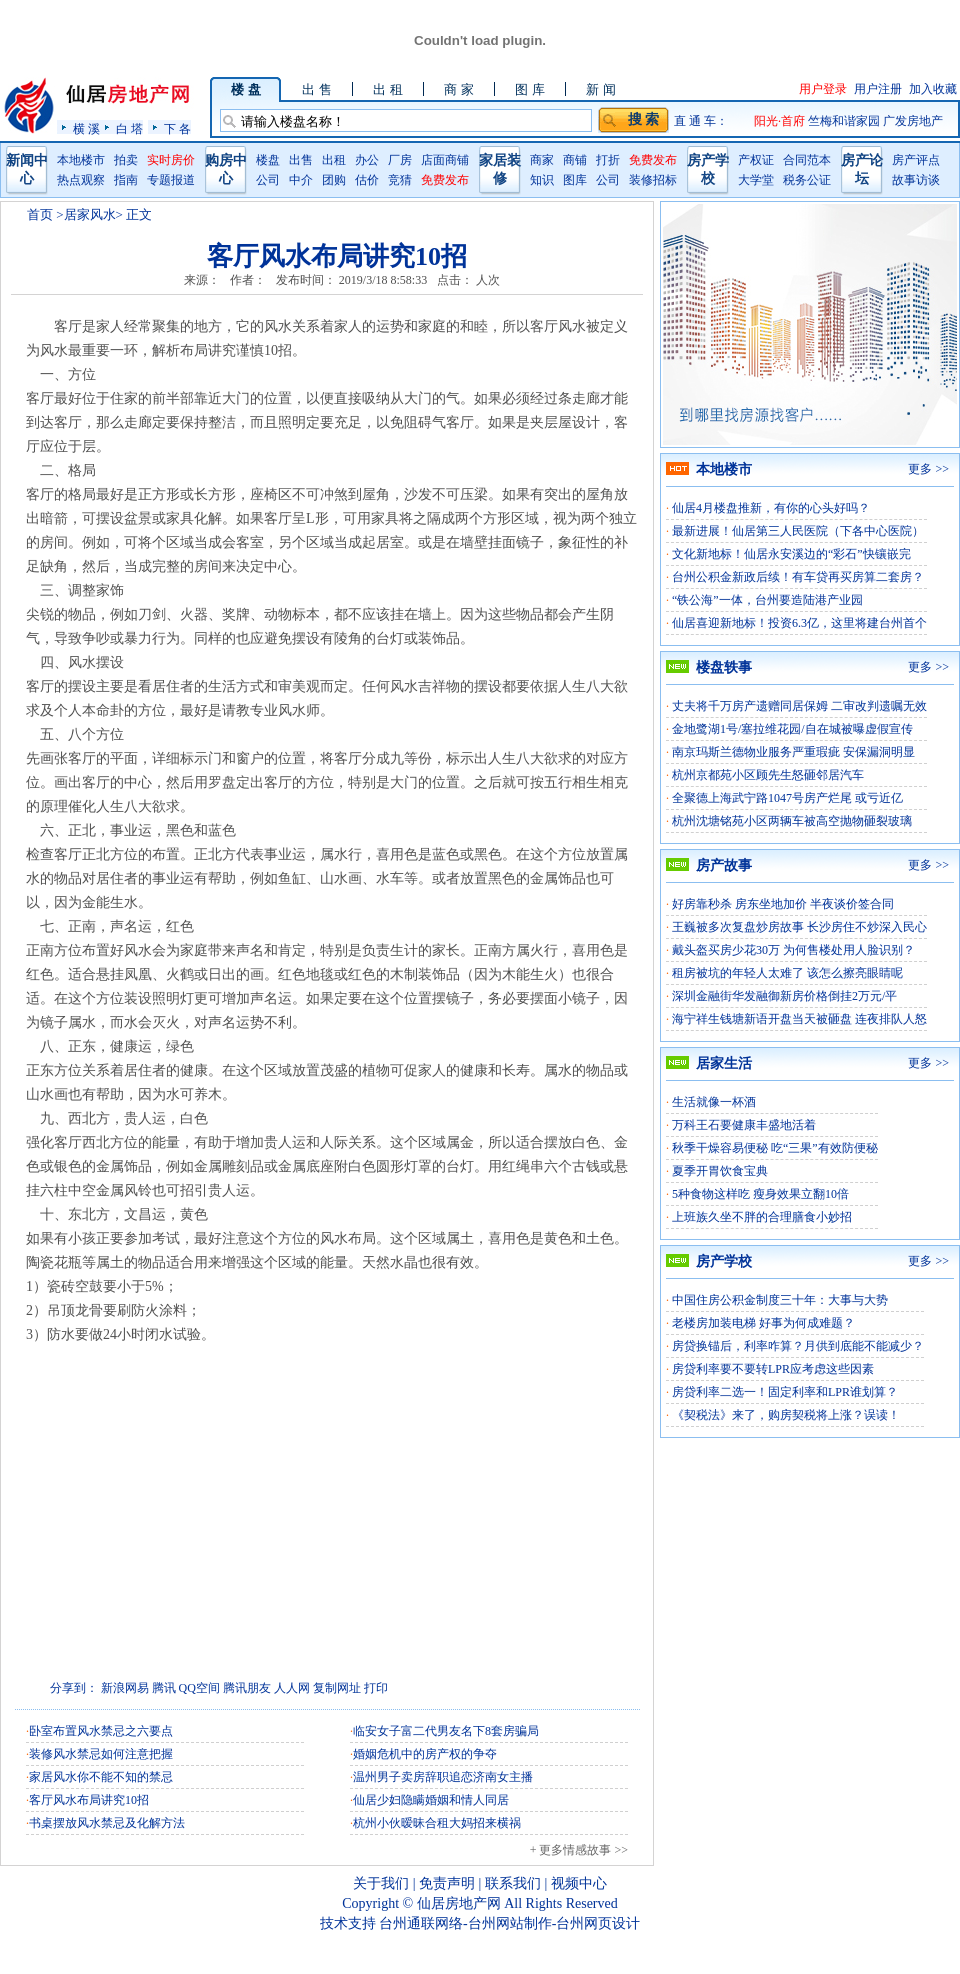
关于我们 (381, 1883)
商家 (542, 160)
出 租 (387, 89)
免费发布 (445, 180)
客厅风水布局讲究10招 (89, 1800)
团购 (334, 180)
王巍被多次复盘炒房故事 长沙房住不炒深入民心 (799, 927)
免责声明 (447, 1883)
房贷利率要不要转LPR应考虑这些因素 (773, 1369)
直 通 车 (695, 121)
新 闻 (600, 89)
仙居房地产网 (459, 1903)
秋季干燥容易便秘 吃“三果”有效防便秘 (775, 1148)
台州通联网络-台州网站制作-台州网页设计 (509, 1923)
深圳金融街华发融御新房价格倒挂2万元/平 (784, 996)
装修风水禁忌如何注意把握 (101, 1754)
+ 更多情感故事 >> (579, 1850)
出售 (301, 160)
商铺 (575, 160)
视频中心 (579, 1883)
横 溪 (86, 128)
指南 (126, 180)
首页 (40, 214)
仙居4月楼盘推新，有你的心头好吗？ (771, 508)
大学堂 (756, 180)
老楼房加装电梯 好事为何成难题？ (763, 1323)
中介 (301, 180)
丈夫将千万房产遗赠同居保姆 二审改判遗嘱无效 (799, 706)
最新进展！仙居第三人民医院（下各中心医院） (798, 531)
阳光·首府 (781, 121)
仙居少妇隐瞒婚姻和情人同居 (431, 1800)
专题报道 (171, 180)
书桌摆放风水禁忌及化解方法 (107, 1823)
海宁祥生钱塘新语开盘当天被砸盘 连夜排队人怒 (799, 1019)
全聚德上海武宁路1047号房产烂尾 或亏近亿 (787, 798)
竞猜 (400, 180)
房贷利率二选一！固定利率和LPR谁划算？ (785, 1392)
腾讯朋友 (247, 1688)
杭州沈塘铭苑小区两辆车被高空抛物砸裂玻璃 (792, 821)
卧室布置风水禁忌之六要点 (101, 1731)
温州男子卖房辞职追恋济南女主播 (443, 1777)
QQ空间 (199, 1688)
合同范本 (807, 160)
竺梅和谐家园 (845, 121)
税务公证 (807, 180)
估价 (367, 180)
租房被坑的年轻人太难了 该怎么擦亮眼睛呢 (787, 973)
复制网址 (337, 1688)
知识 (542, 180)
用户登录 (823, 89)
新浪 (113, 1688)
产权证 (756, 160)
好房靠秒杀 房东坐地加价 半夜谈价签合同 (783, 904)
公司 (268, 180)
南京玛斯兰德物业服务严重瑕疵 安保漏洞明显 (793, 752)
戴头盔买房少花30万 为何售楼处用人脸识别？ (793, 950)
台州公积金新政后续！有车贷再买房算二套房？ (798, 577)
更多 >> (928, 469)
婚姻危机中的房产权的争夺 (425, 1754)
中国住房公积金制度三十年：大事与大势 (780, 1300)
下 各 (177, 128)
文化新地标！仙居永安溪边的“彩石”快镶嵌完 (791, 554)
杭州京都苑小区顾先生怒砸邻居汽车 (768, 775)
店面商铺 (445, 160)
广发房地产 (913, 121)
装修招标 (653, 180)
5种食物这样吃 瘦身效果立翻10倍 (760, 1194)
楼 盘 (245, 89)
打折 (608, 160)
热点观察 (81, 180)
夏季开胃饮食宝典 (720, 1171)
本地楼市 (81, 160)
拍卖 (126, 160)
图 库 (529, 89)
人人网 (292, 1688)
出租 (334, 160)
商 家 (458, 89)
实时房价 (171, 160)
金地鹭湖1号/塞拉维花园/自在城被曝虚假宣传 (792, 729)
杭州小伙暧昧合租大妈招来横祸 (437, 1823)
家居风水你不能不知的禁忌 (101, 1777)
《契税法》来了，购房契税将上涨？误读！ (786, 1415)
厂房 (400, 160)
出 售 (316, 89)
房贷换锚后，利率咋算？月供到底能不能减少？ (798, 1346)
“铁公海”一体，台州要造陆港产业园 (767, 600)
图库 (575, 180)
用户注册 (878, 89)
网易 (137, 1688)
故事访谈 (916, 180)
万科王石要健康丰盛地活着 (744, 1125)
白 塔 (129, 128)
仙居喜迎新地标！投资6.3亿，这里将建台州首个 (799, 623)
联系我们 (513, 1883)
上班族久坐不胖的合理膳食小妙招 (762, 1217)
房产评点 (916, 160)
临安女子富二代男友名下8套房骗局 (446, 1731)
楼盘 (268, 160)
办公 (367, 160)
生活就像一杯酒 (714, 1102)
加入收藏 (933, 89)
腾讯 (164, 1688)
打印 (376, 1688)
